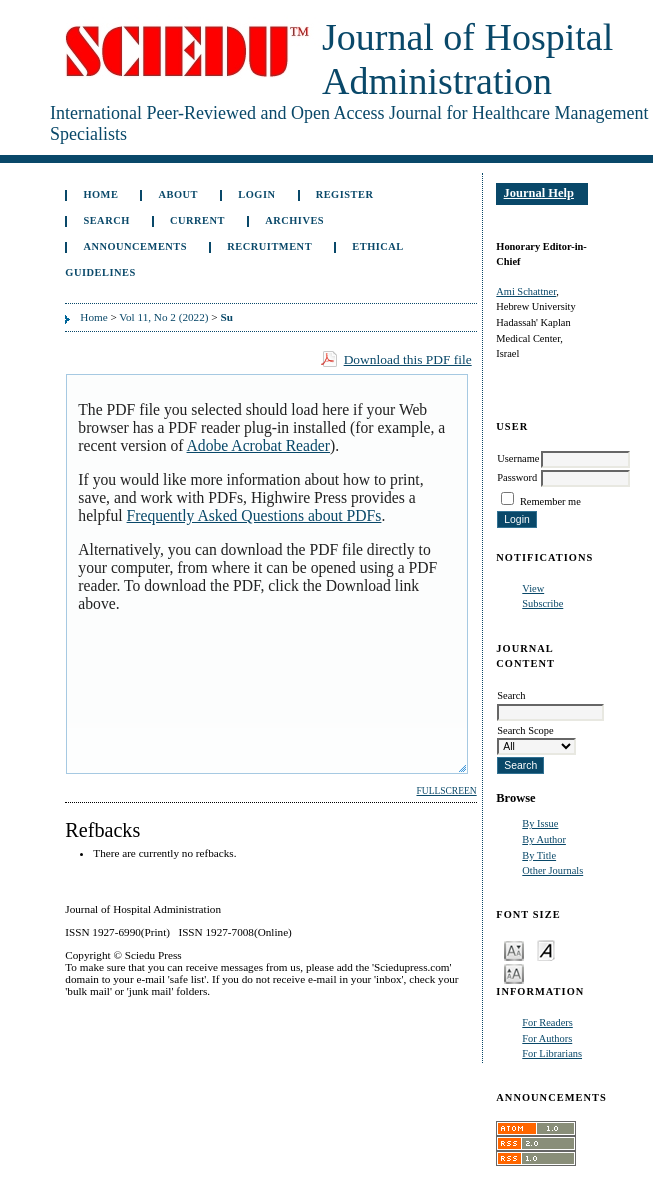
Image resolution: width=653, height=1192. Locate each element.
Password (517, 477)
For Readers (547, 1022)
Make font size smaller (514, 949)
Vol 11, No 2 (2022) (163, 317)
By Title (539, 855)
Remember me (550, 501)
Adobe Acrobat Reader (258, 445)
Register (345, 194)
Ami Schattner (526, 291)
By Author (544, 839)
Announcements (135, 246)
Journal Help (539, 193)
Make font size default (546, 949)
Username (518, 458)
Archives (294, 220)
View (533, 588)
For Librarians (552, 1053)
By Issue (540, 823)
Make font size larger (514, 972)
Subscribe (542, 603)
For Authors (547, 1038)
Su (226, 317)
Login (256, 194)
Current (197, 220)
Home (100, 194)
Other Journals (552, 870)
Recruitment (269, 246)
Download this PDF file (408, 359)
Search (106, 220)
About (179, 194)
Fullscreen (446, 791)
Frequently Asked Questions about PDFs (254, 515)
